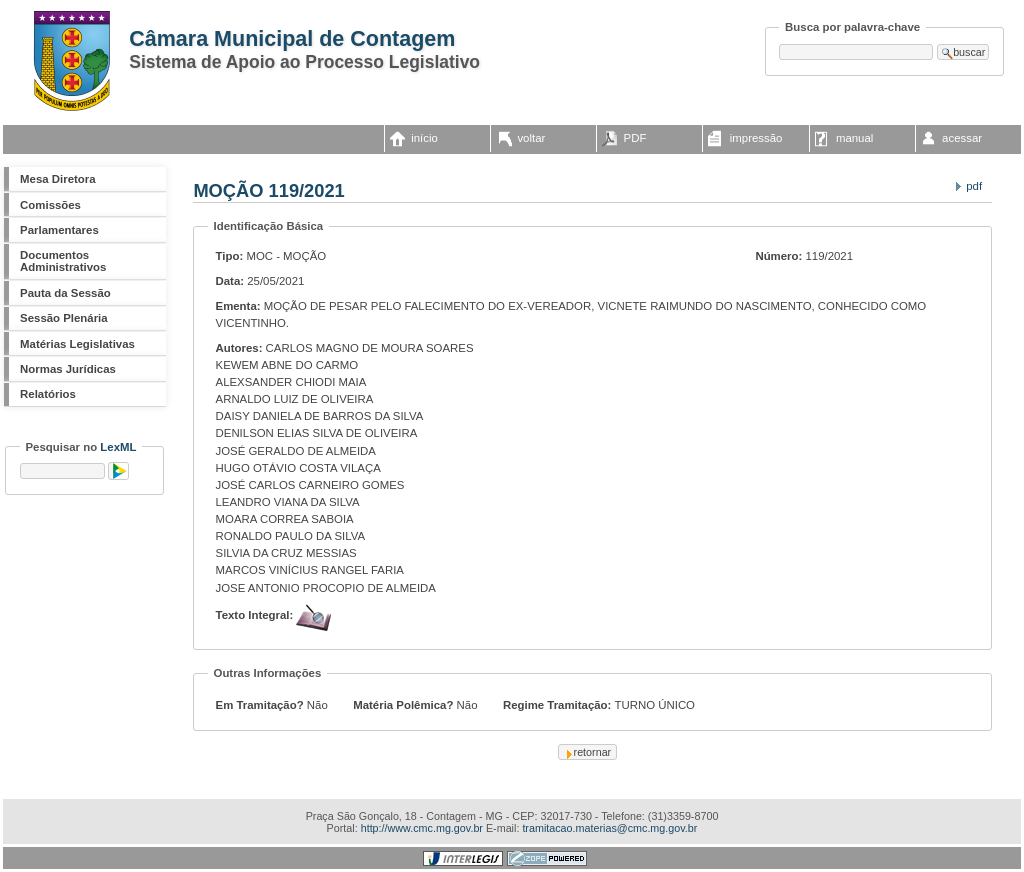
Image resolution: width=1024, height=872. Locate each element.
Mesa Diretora (57, 179)
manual (854, 138)
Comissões (50, 205)
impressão (756, 138)
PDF (635, 138)
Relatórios (48, 394)
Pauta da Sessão (65, 293)
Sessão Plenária (64, 318)
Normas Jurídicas (68, 369)
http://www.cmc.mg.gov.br (422, 828)
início (424, 138)
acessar (962, 138)
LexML (118, 447)
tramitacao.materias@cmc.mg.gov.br (609, 828)
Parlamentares (59, 230)
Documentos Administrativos (63, 261)
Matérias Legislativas (77, 344)
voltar (531, 138)
